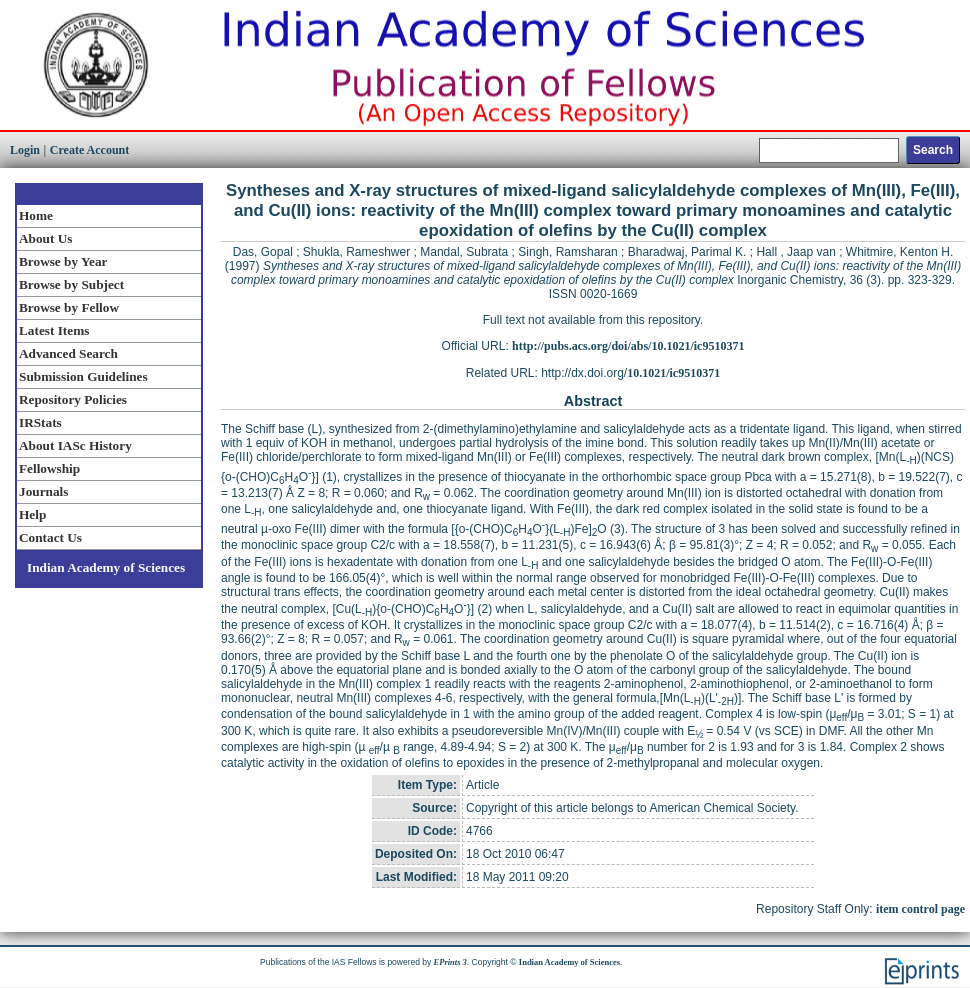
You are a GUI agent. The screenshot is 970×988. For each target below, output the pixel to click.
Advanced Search (68, 353)
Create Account (89, 150)
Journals (43, 491)
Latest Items (54, 330)
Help (32, 514)
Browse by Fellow (69, 307)
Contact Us (50, 537)
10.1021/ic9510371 (673, 373)
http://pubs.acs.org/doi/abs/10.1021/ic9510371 (628, 346)
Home (36, 215)
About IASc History (75, 445)
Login (25, 150)
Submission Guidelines (83, 376)
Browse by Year (63, 261)
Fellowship (49, 468)
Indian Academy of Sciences (106, 567)
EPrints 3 (450, 962)
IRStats (40, 422)
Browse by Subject (71, 284)
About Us (45, 238)
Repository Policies (73, 399)
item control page (920, 909)
